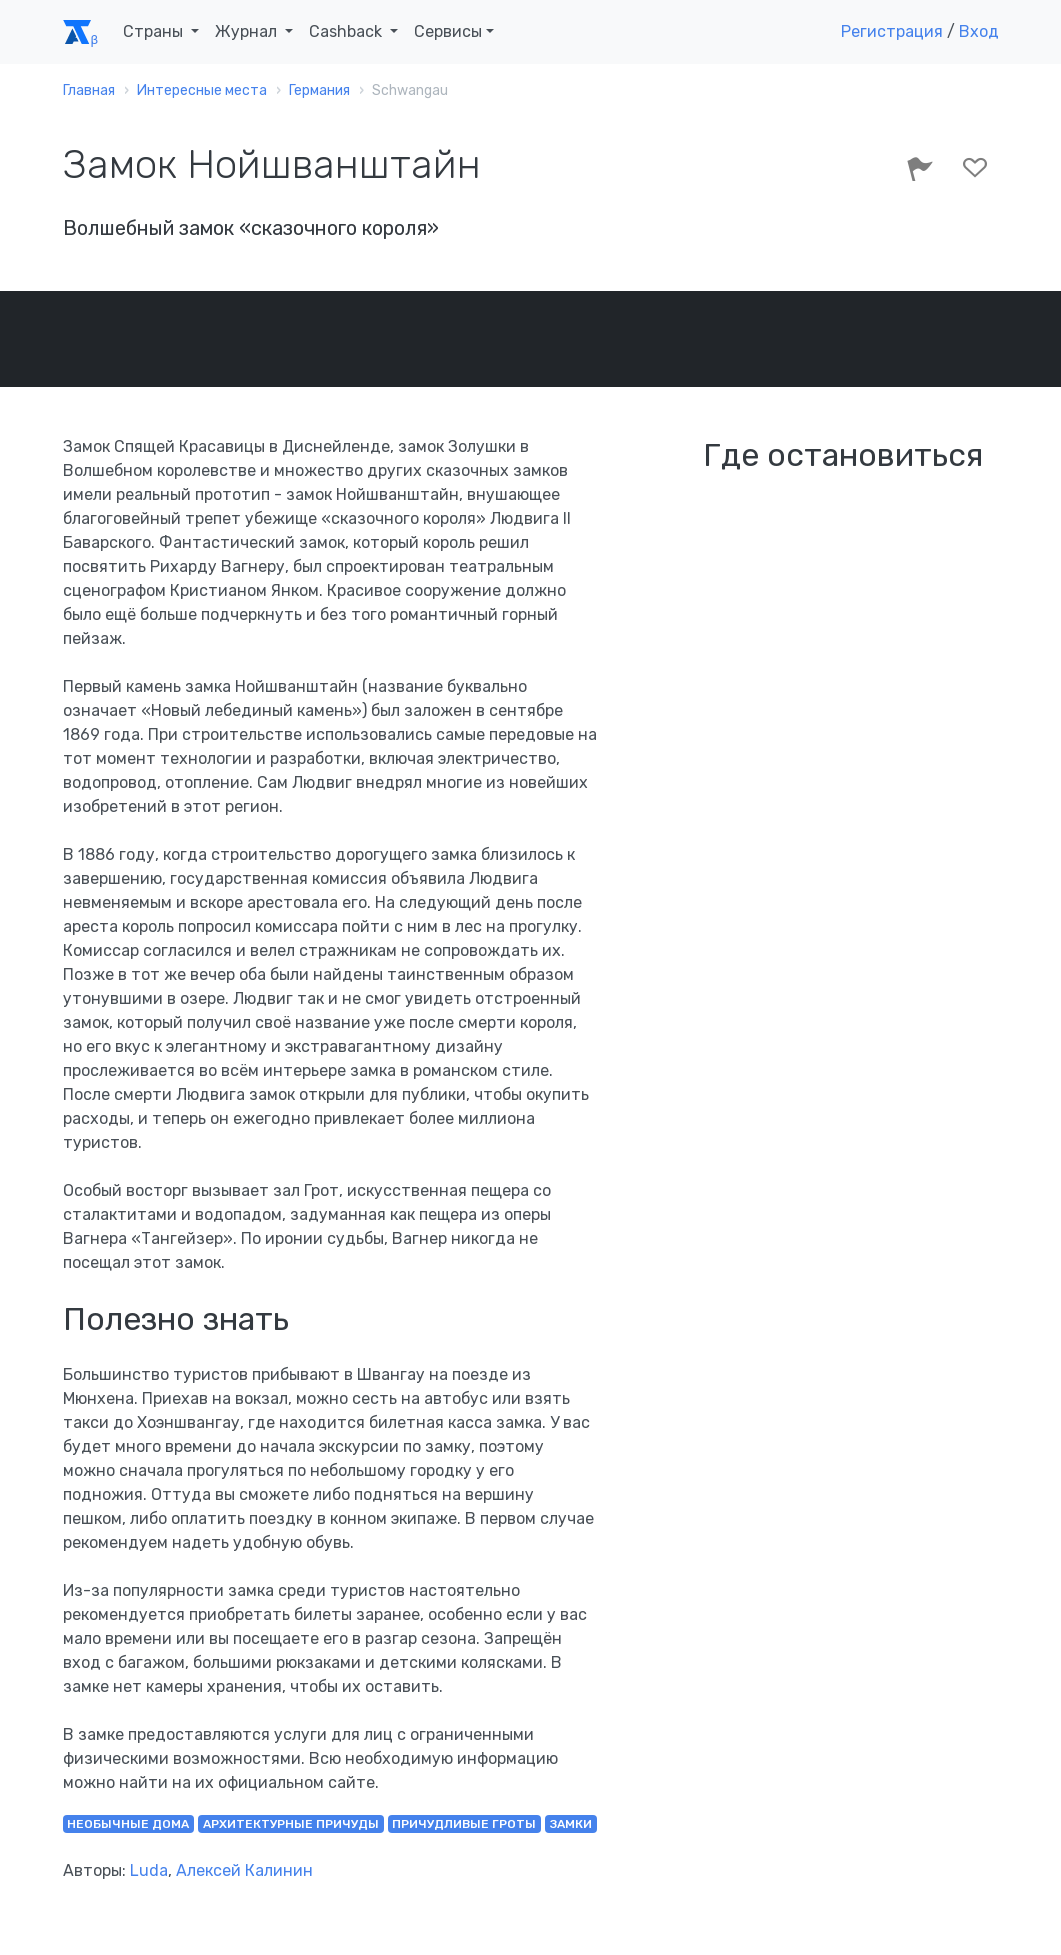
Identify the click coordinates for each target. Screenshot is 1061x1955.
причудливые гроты (464, 1824)
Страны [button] (155, 31)
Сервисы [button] (448, 31)
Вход (979, 31)
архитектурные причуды (291, 1824)
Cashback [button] (347, 31)
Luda (149, 1870)
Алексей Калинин (244, 1870)
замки (571, 1824)
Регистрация (892, 31)
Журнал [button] (248, 31)
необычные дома (128, 1824)
